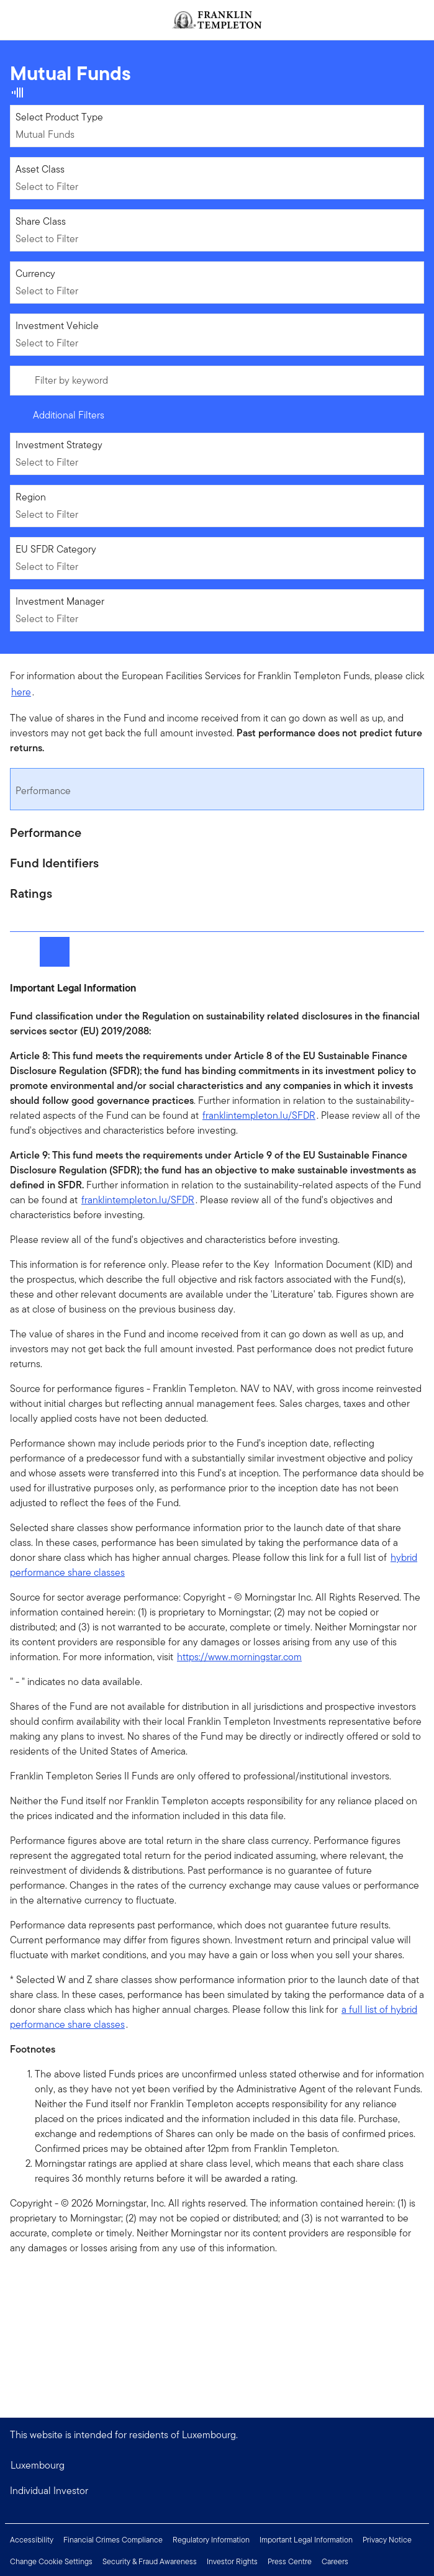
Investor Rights (232, 2561)
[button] (217, 2491)
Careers (335, 2561)
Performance (43, 791)
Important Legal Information (306, 2540)
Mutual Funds (45, 134)
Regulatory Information (211, 2540)
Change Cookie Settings (51, 2561)
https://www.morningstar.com (239, 1657)
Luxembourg (38, 2465)
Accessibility (31, 2540)
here (21, 692)
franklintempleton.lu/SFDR (258, 1115)
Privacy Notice (387, 2540)
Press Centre (290, 2561)
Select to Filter (47, 186)
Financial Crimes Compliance (113, 2540)
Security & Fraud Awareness (149, 2561)
